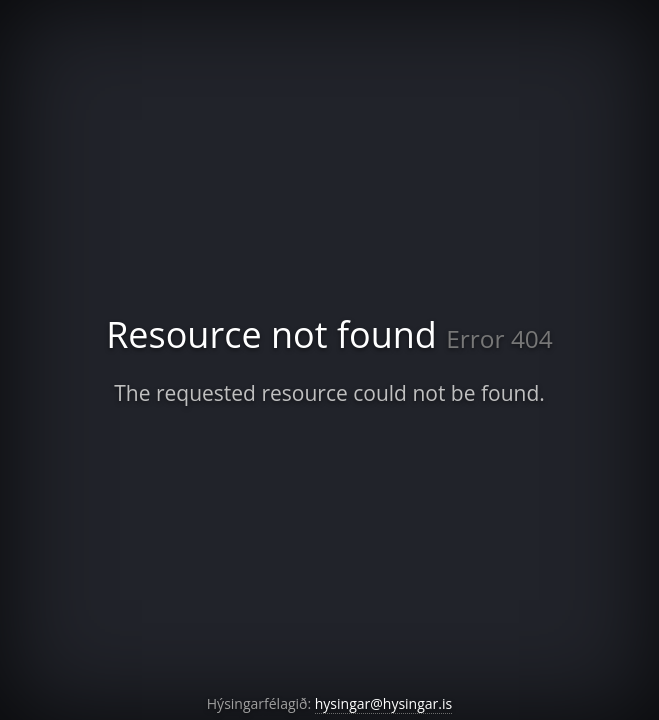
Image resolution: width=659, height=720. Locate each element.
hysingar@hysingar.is (383, 703)
